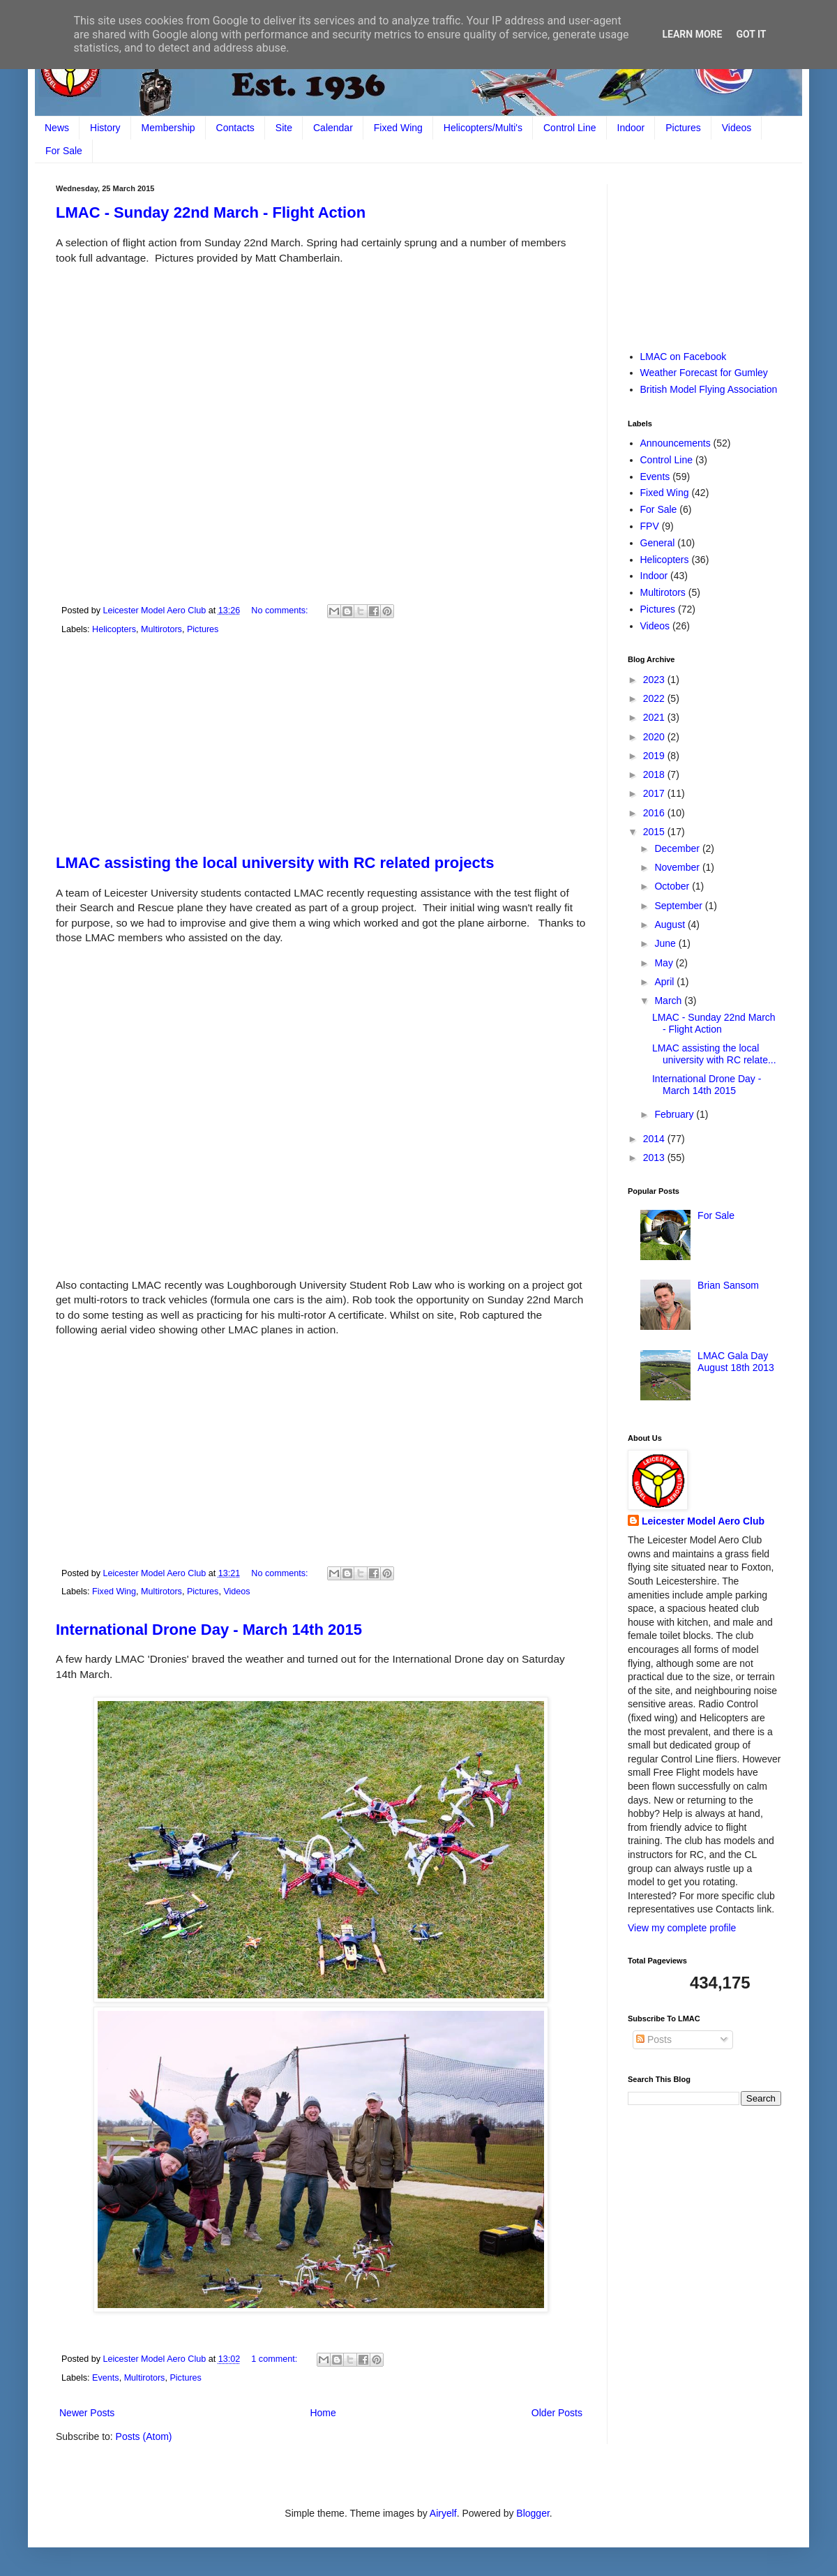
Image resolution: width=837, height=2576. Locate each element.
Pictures (683, 127)
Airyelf (443, 2513)
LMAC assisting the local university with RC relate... (714, 1053)
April (665, 981)
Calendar (333, 127)
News (57, 127)
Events (105, 2378)
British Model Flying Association (709, 389)
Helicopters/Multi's (483, 127)
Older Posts (556, 2412)
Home (322, 2412)
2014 (655, 1138)
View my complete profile (682, 1927)
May (664, 962)
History (105, 127)
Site (284, 127)
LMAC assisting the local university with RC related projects (275, 862)
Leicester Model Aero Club (703, 1521)
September (679, 905)
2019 (655, 755)
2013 (655, 1157)
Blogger (532, 2513)
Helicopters (114, 629)
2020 (655, 736)
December (678, 848)
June (666, 943)
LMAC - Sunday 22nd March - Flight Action (210, 212)
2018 (655, 774)
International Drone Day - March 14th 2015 (209, 1629)
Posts (654, 2039)
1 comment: (275, 2359)
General (657, 542)
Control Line (569, 127)
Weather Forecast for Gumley (704, 372)
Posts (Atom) (144, 2436)
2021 (655, 717)
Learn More (692, 34)
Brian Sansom (728, 1285)
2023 (655, 679)
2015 (655, 831)
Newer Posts (86, 2412)
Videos (737, 127)
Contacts (235, 127)
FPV (649, 526)
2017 (655, 793)
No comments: (280, 610)
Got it (751, 34)
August (670, 924)
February (675, 1114)
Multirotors (161, 629)
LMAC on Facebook (683, 356)
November (678, 867)
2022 (655, 698)
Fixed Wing (398, 127)
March (669, 1000)
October (673, 886)
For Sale (63, 150)
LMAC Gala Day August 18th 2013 (736, 1361)
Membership (168, 127)
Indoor (631, 127)
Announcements (675, 443)
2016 (655, 812)
